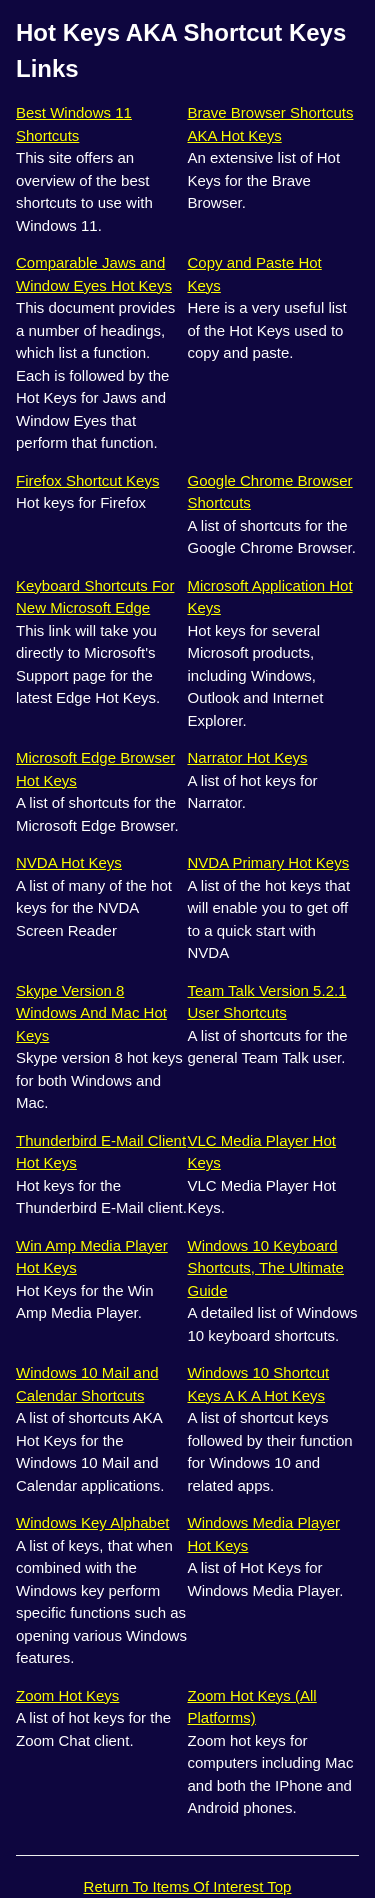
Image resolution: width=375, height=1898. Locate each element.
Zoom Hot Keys (67, 1695)
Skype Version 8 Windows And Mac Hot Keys (91, 1013)
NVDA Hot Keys (69, 862)
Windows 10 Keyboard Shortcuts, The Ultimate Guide (266, 1268)
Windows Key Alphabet (92, 1522)
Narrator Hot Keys (248, 757)
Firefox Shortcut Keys (87, 480)
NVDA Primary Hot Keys (269, 862)
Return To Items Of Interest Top (188, 1886)
